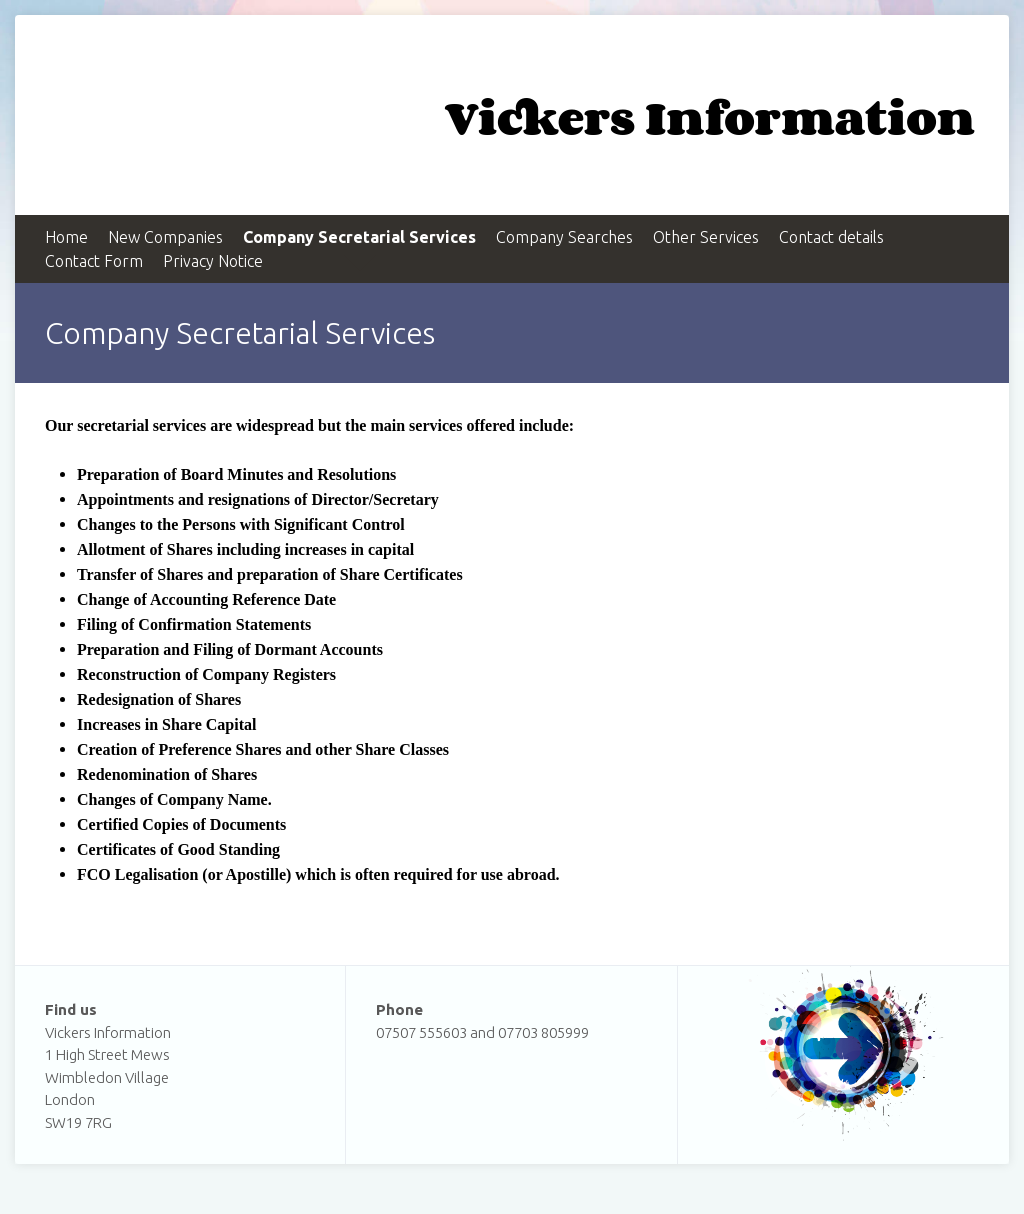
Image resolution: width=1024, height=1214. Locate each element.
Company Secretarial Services (359, 237)
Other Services (706, 237)
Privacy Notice (213, 261)
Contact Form (94, 261)
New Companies (165, 237)
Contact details (831, 237)
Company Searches (564, 237)
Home (66, 237)
